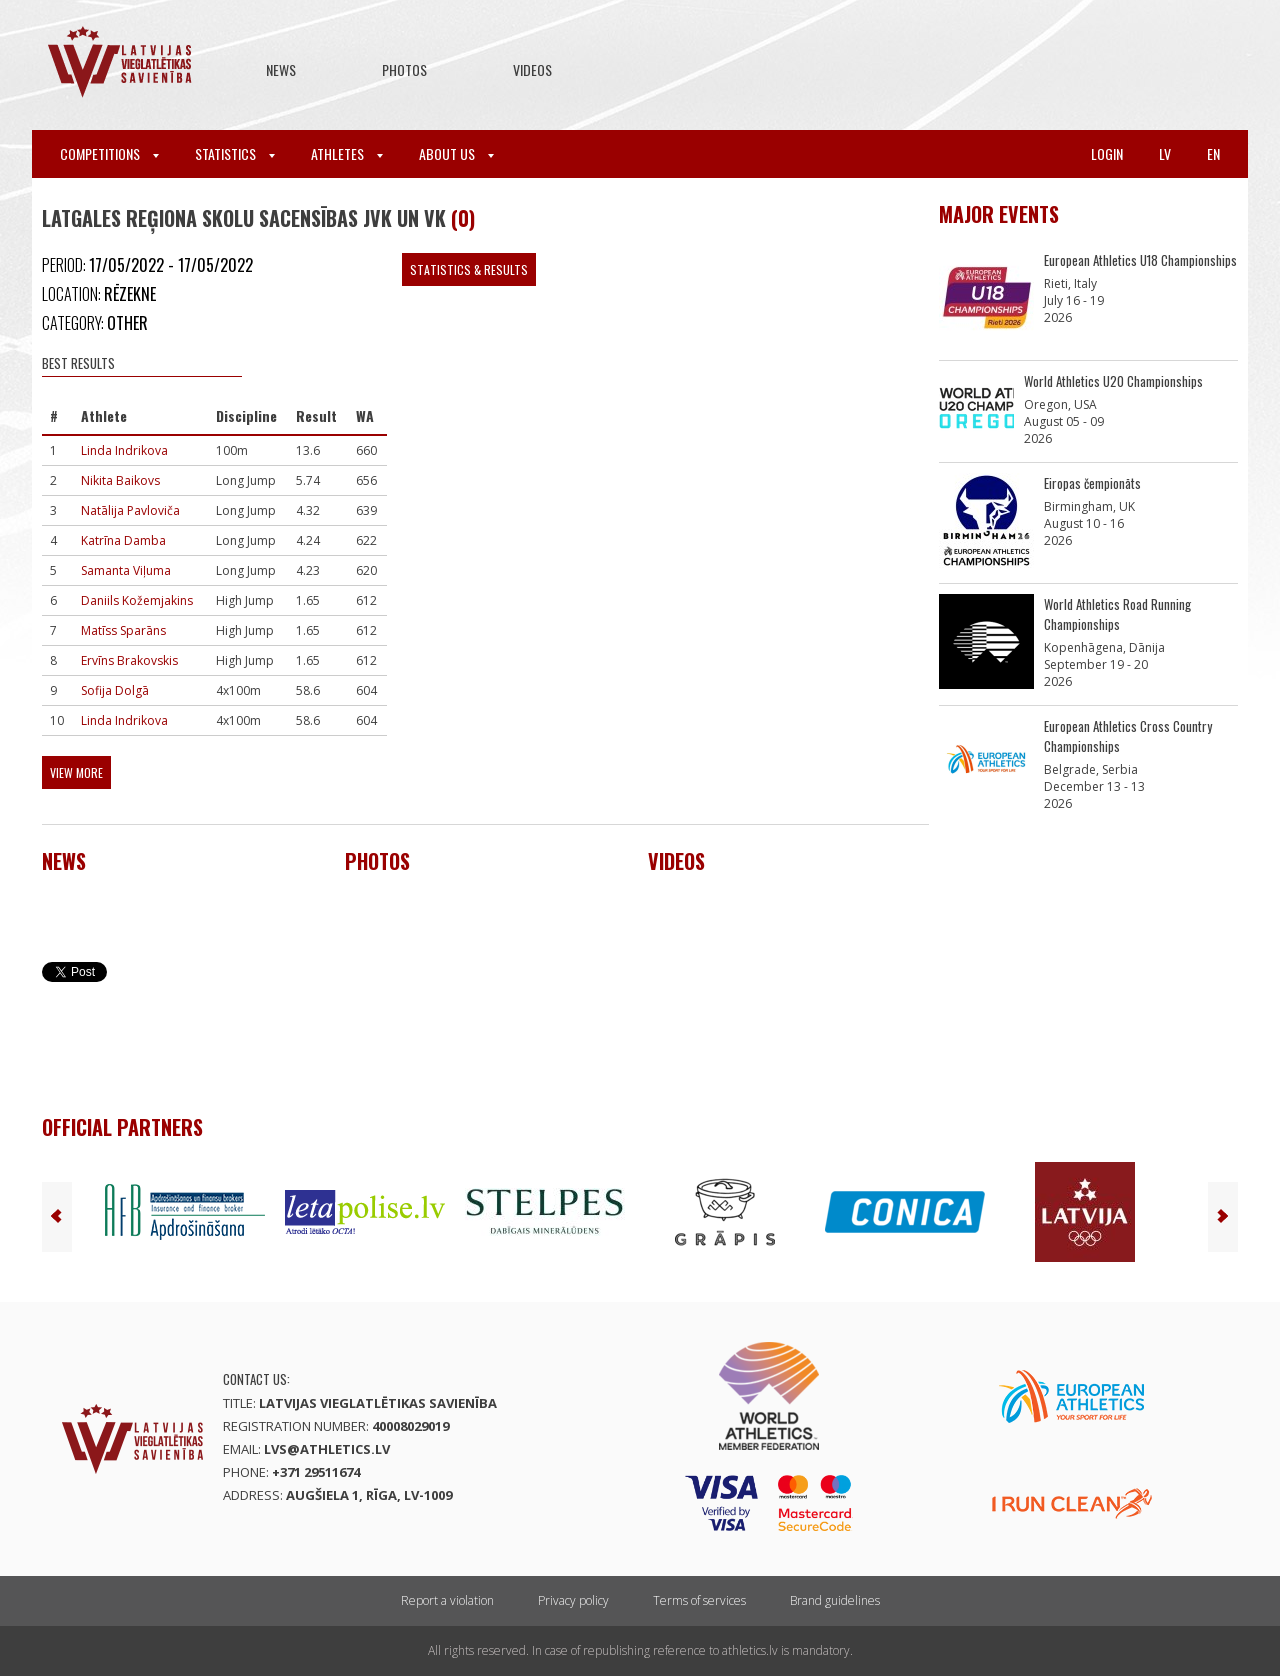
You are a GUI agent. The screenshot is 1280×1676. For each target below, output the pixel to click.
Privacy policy (573, 1600)
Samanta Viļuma (126, 570)
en (1213, 153)
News (281, 69)
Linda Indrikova (124, 450)
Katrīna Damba (123, 540)
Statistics (235, 153)
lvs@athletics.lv (327, 1449)
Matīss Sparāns (123, 630)
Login (1107, 153)
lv (1165, 153)
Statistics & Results (469, 269)
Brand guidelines (835, 1600)
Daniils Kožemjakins (137, 600)
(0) (463, 218)
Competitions (109, 153)
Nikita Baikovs (120, 480)
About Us (456, 153)
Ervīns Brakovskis (129, 660)
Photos (404, 69)
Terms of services (699, 1600)
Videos (532, 69)
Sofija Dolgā (115, 690)
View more (76, 772)
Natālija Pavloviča (130, 510)
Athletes (347, 153)
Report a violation (447, 1600)
